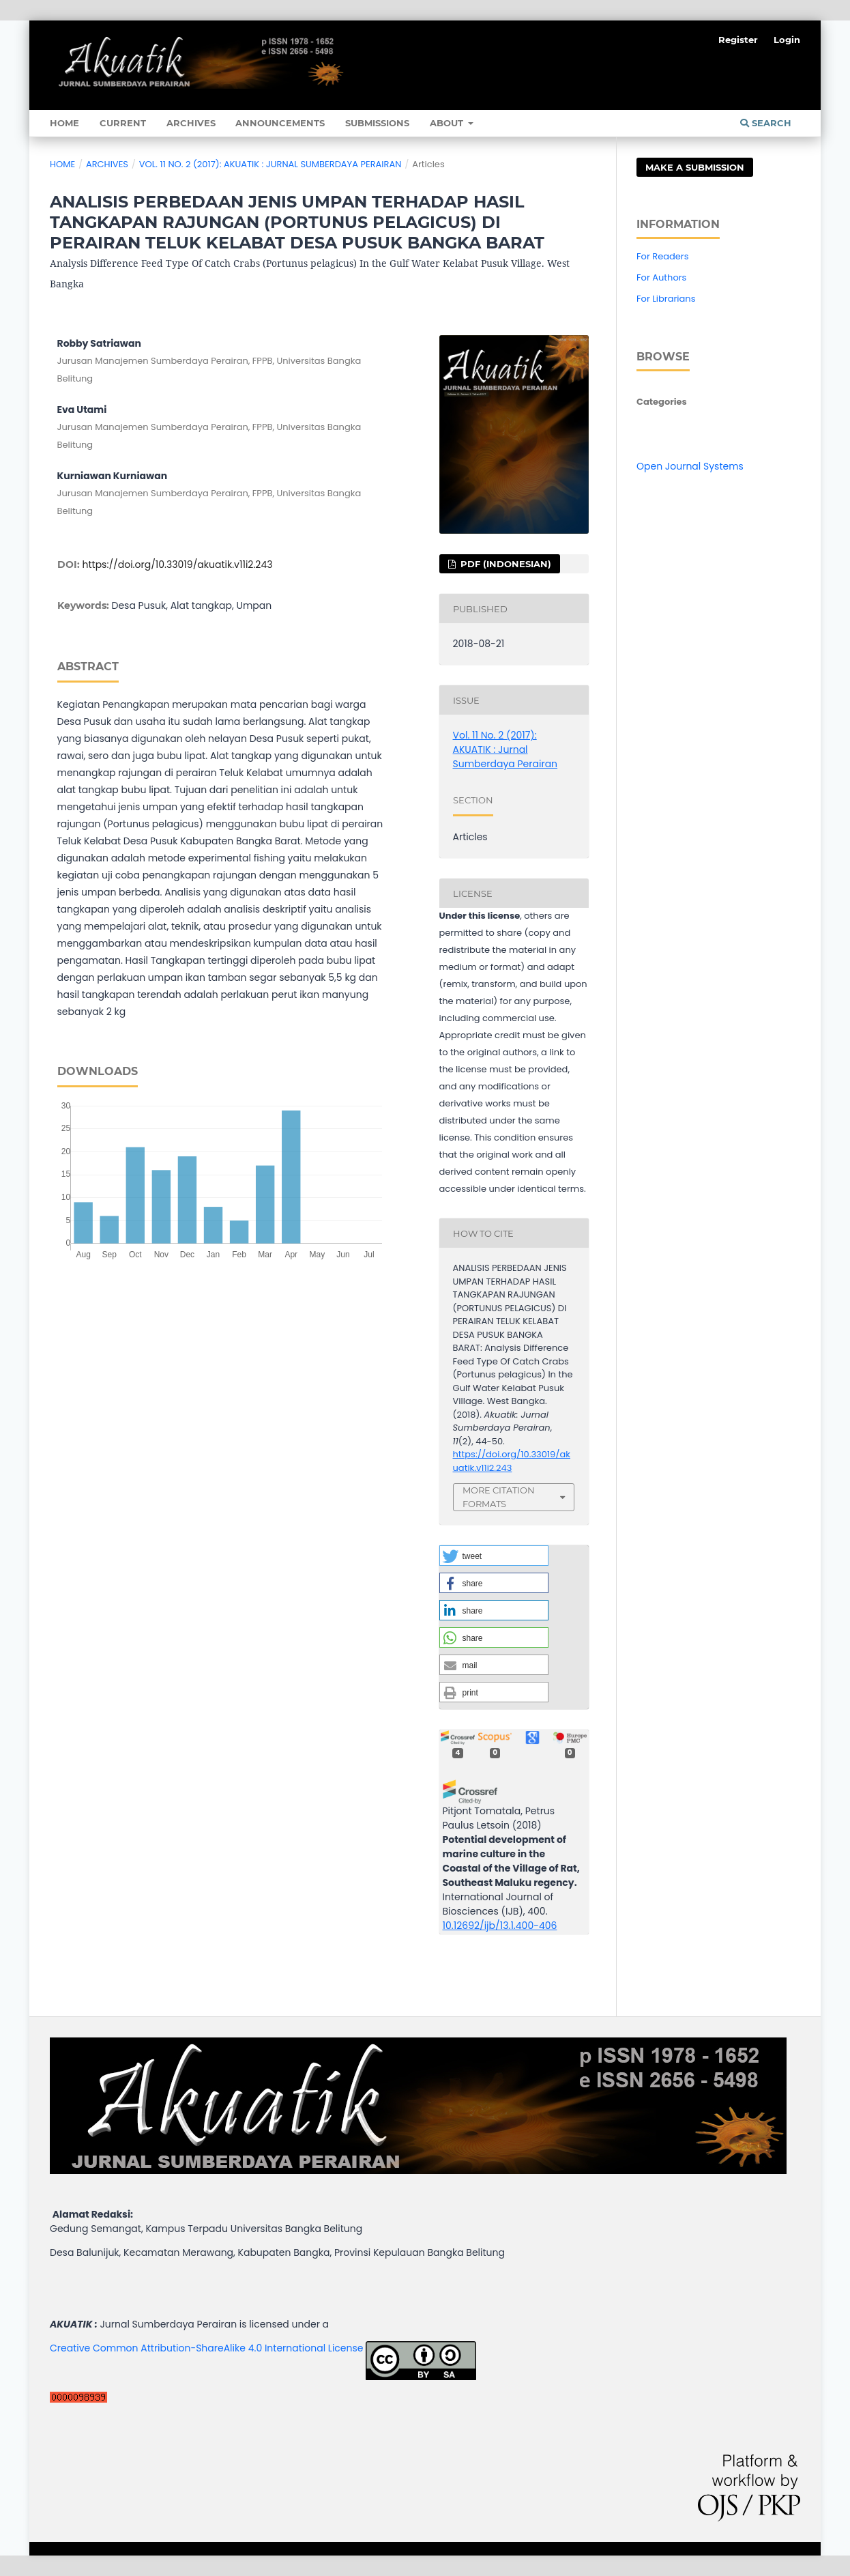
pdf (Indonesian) (504, 563)
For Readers (662, 256)
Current (123, 122)
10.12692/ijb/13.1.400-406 (500, 1925)
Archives (191, 122)
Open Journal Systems (690, 466)
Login (787, 39)
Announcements (280, 122)
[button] (493, 1555)
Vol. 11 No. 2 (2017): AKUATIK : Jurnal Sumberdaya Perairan (270, 164)
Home (64, 122)
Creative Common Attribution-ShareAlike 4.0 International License (206, 2348)
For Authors (661, 277)
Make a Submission (694, 167)
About (448, 122)
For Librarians (665, 298)
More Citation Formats (499, 1497)
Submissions (377, 122)
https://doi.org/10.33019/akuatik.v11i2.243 (178, 564)
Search (765, 122)
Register (738, 39)
